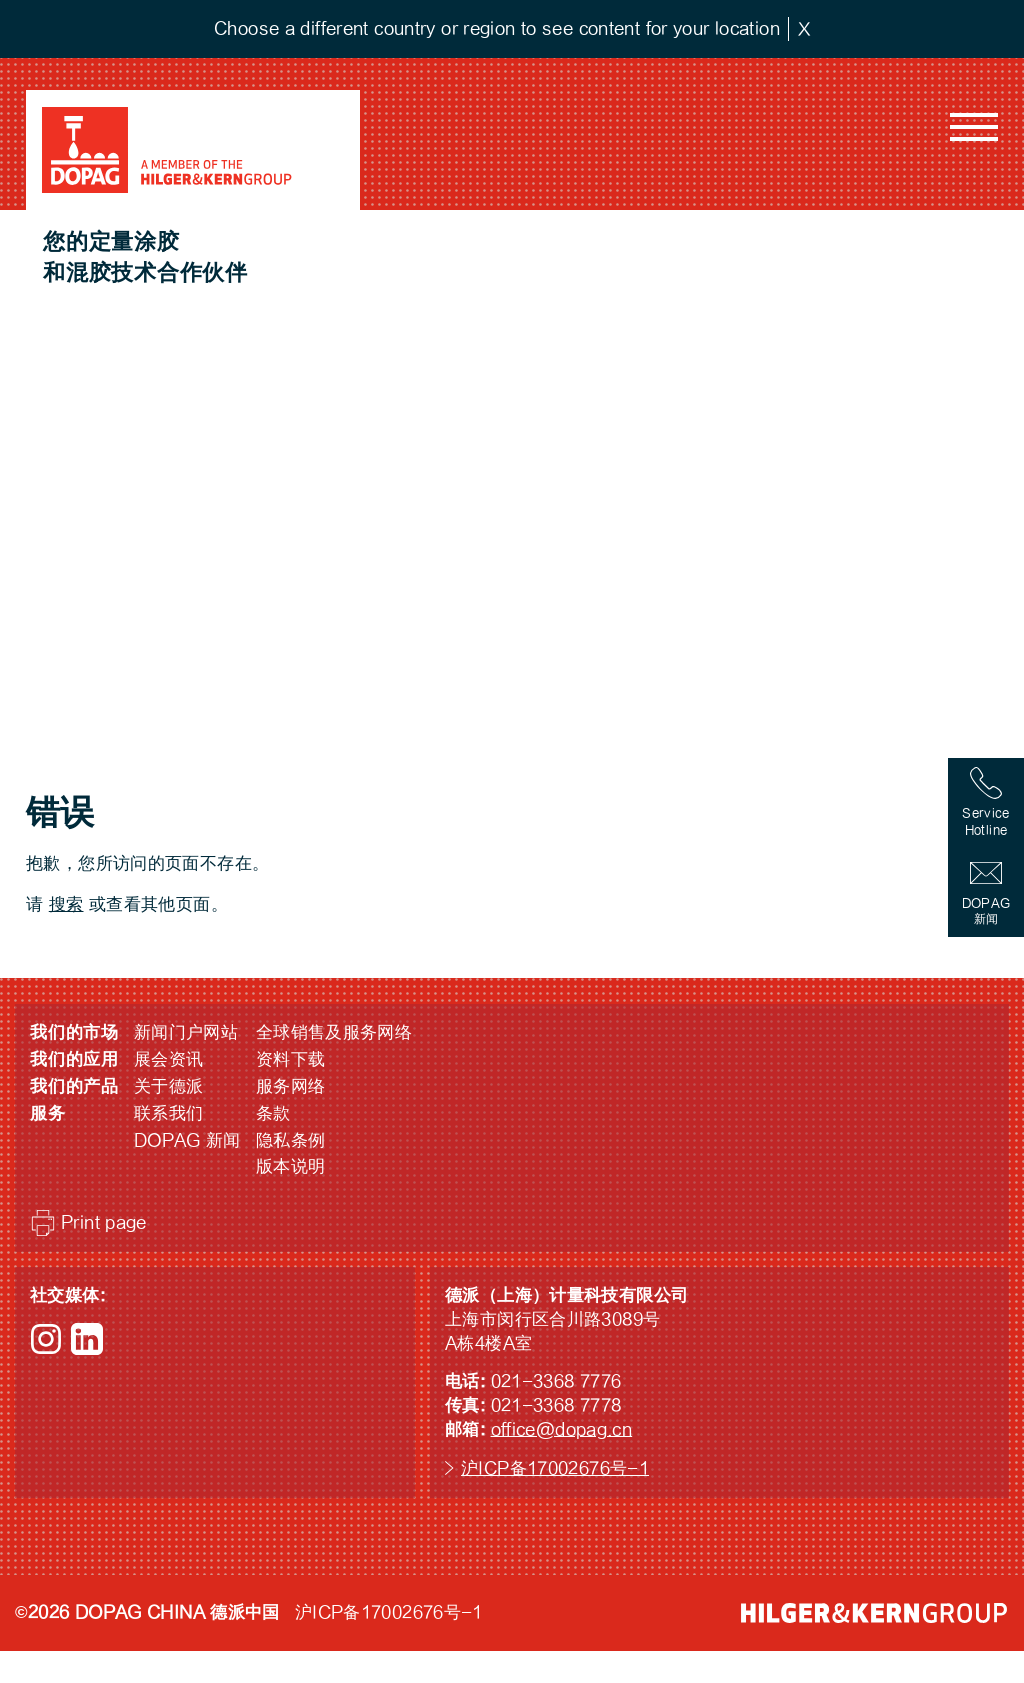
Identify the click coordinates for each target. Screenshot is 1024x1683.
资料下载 (291, 1059)
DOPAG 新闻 (187, 1140)
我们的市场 (74, 1032)
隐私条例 (291, 1140)
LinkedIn (87, 1339)
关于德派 (169, 1086)
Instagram (46, 1339)
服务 (48, 1113)
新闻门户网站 (186, 1032)
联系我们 (169, 1113)
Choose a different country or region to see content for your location (497, 28)
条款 (273, 1113)
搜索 (66, 904)
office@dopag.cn (562, 1429)
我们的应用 (74, 1059)
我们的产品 (74, 1086)
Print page (104, 1222)
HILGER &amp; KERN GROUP (874, 1613)
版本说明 (291, 1166)
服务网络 (291, 1086)
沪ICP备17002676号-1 (555, 1468)
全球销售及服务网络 (334, 1032)
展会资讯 (169, 1059)
